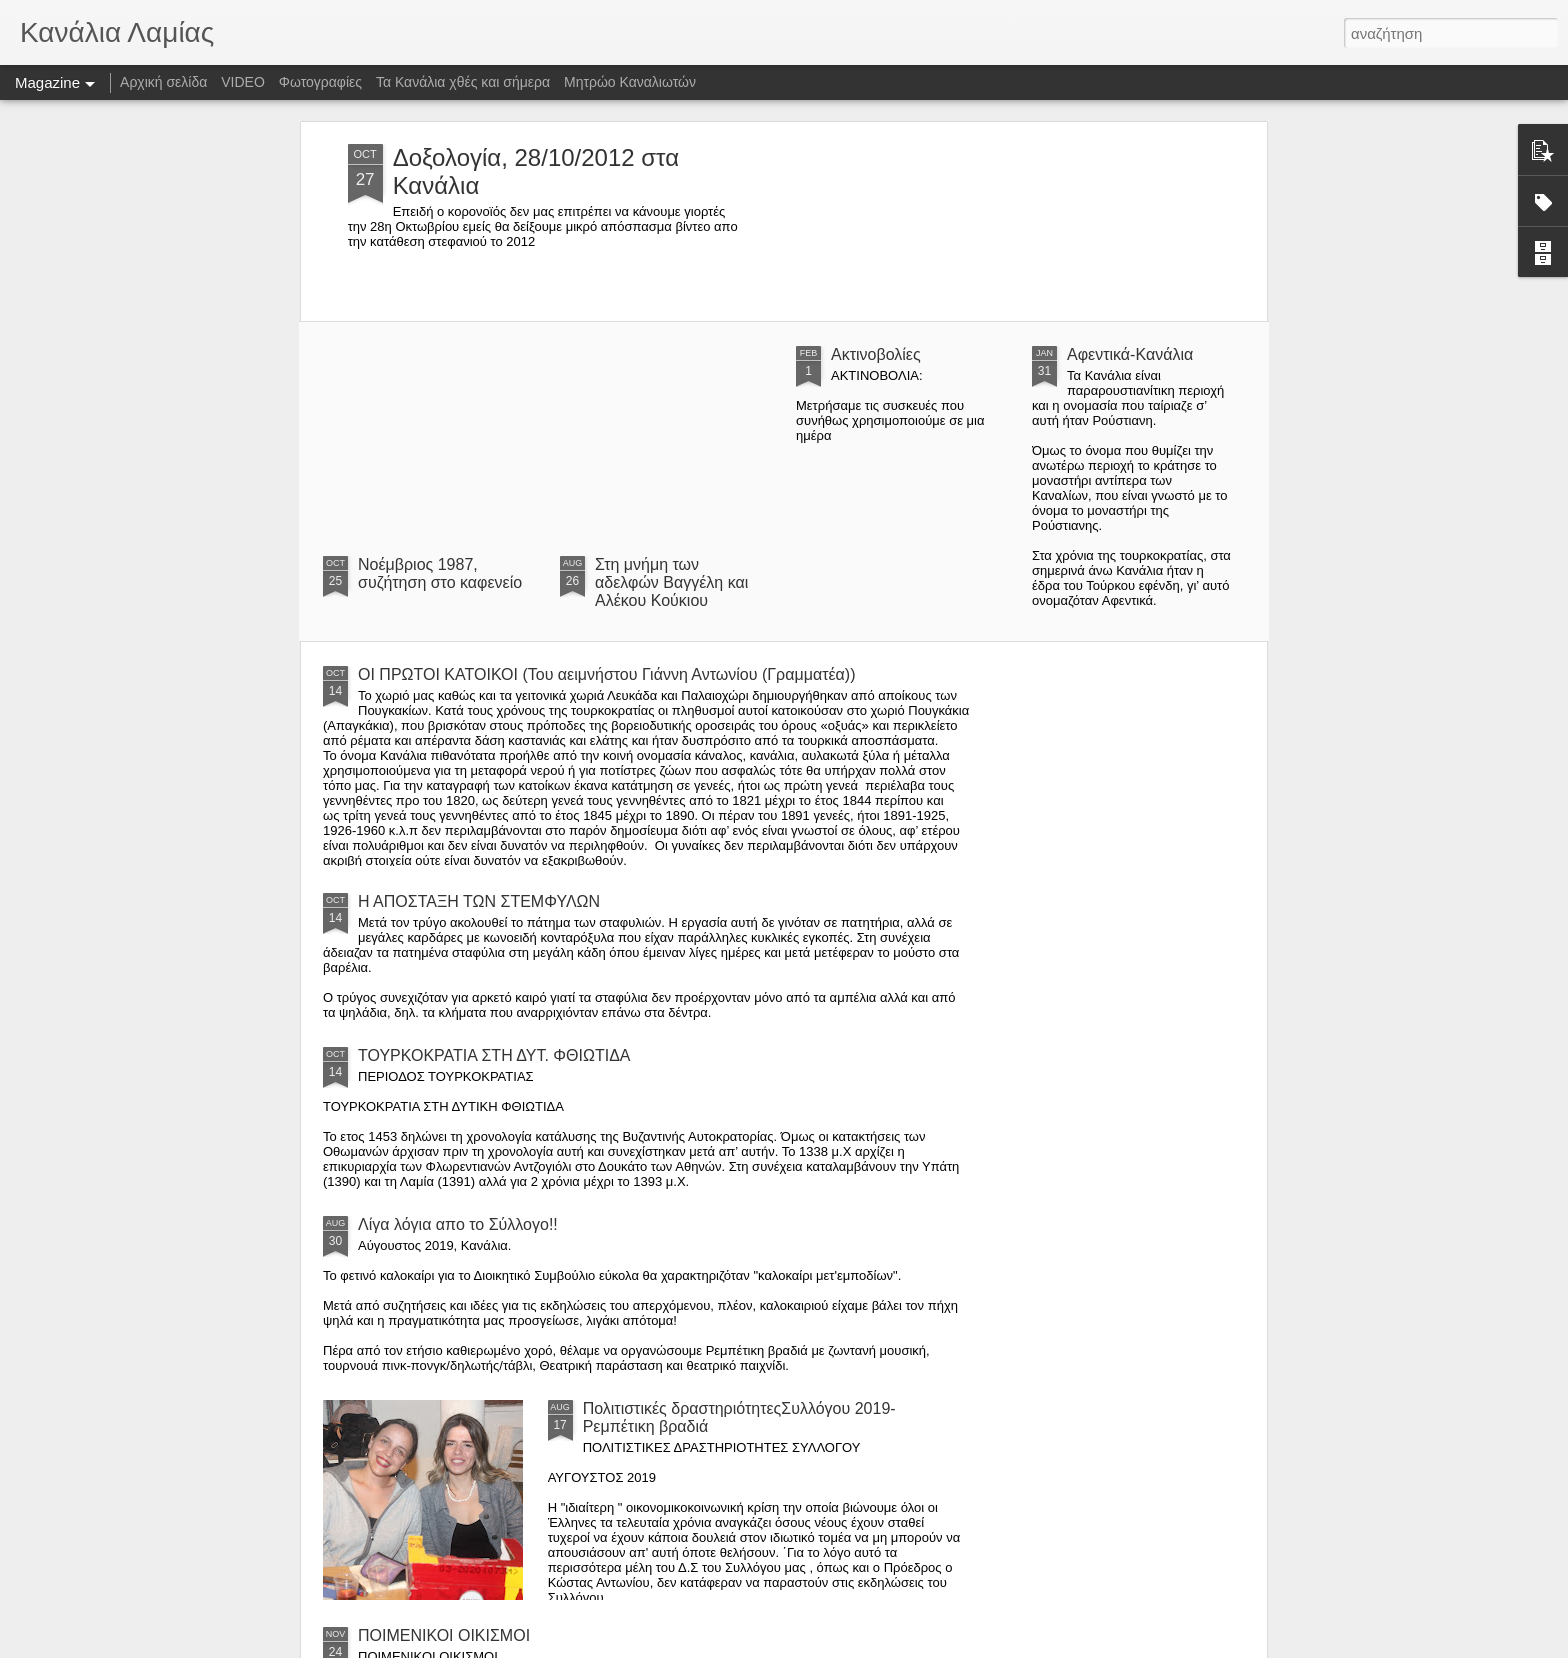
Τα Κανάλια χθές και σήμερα (463, 82)
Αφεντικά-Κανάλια (1130, 354)
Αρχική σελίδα (163, 82)
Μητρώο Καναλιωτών (630, 82)
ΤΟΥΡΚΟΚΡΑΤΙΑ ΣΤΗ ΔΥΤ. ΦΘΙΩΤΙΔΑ (494, 1055)
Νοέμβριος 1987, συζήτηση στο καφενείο (440, 573)
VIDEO (243, 82)
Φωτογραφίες (320, 82)
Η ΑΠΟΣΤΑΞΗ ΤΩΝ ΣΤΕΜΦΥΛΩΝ (479, 901)
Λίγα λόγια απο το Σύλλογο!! (458, 1224)
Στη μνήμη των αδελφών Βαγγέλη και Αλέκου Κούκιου (671, 582)
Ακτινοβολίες (876, 354)
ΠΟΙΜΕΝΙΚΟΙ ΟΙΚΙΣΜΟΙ (444, 1635)
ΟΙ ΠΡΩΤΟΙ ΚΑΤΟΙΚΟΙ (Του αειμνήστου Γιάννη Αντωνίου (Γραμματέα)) (607, 674)
